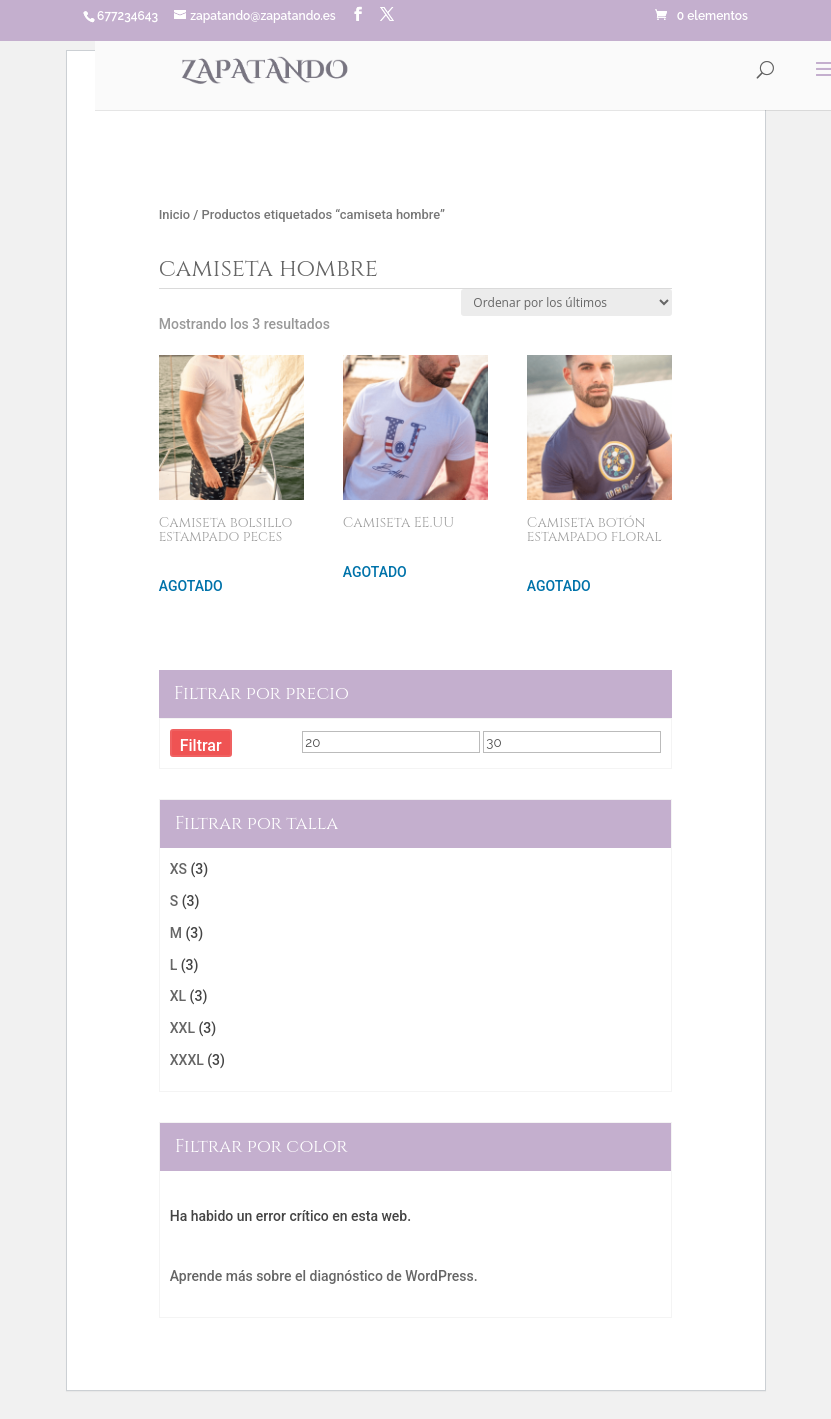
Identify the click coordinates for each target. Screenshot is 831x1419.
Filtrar (201, 745)
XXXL (187, 1060)
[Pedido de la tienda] (566, 302)
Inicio (174, 214)
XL (178, 996)
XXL (182, 1028)
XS (178, 869)
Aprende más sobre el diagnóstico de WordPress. (324, 1276)
